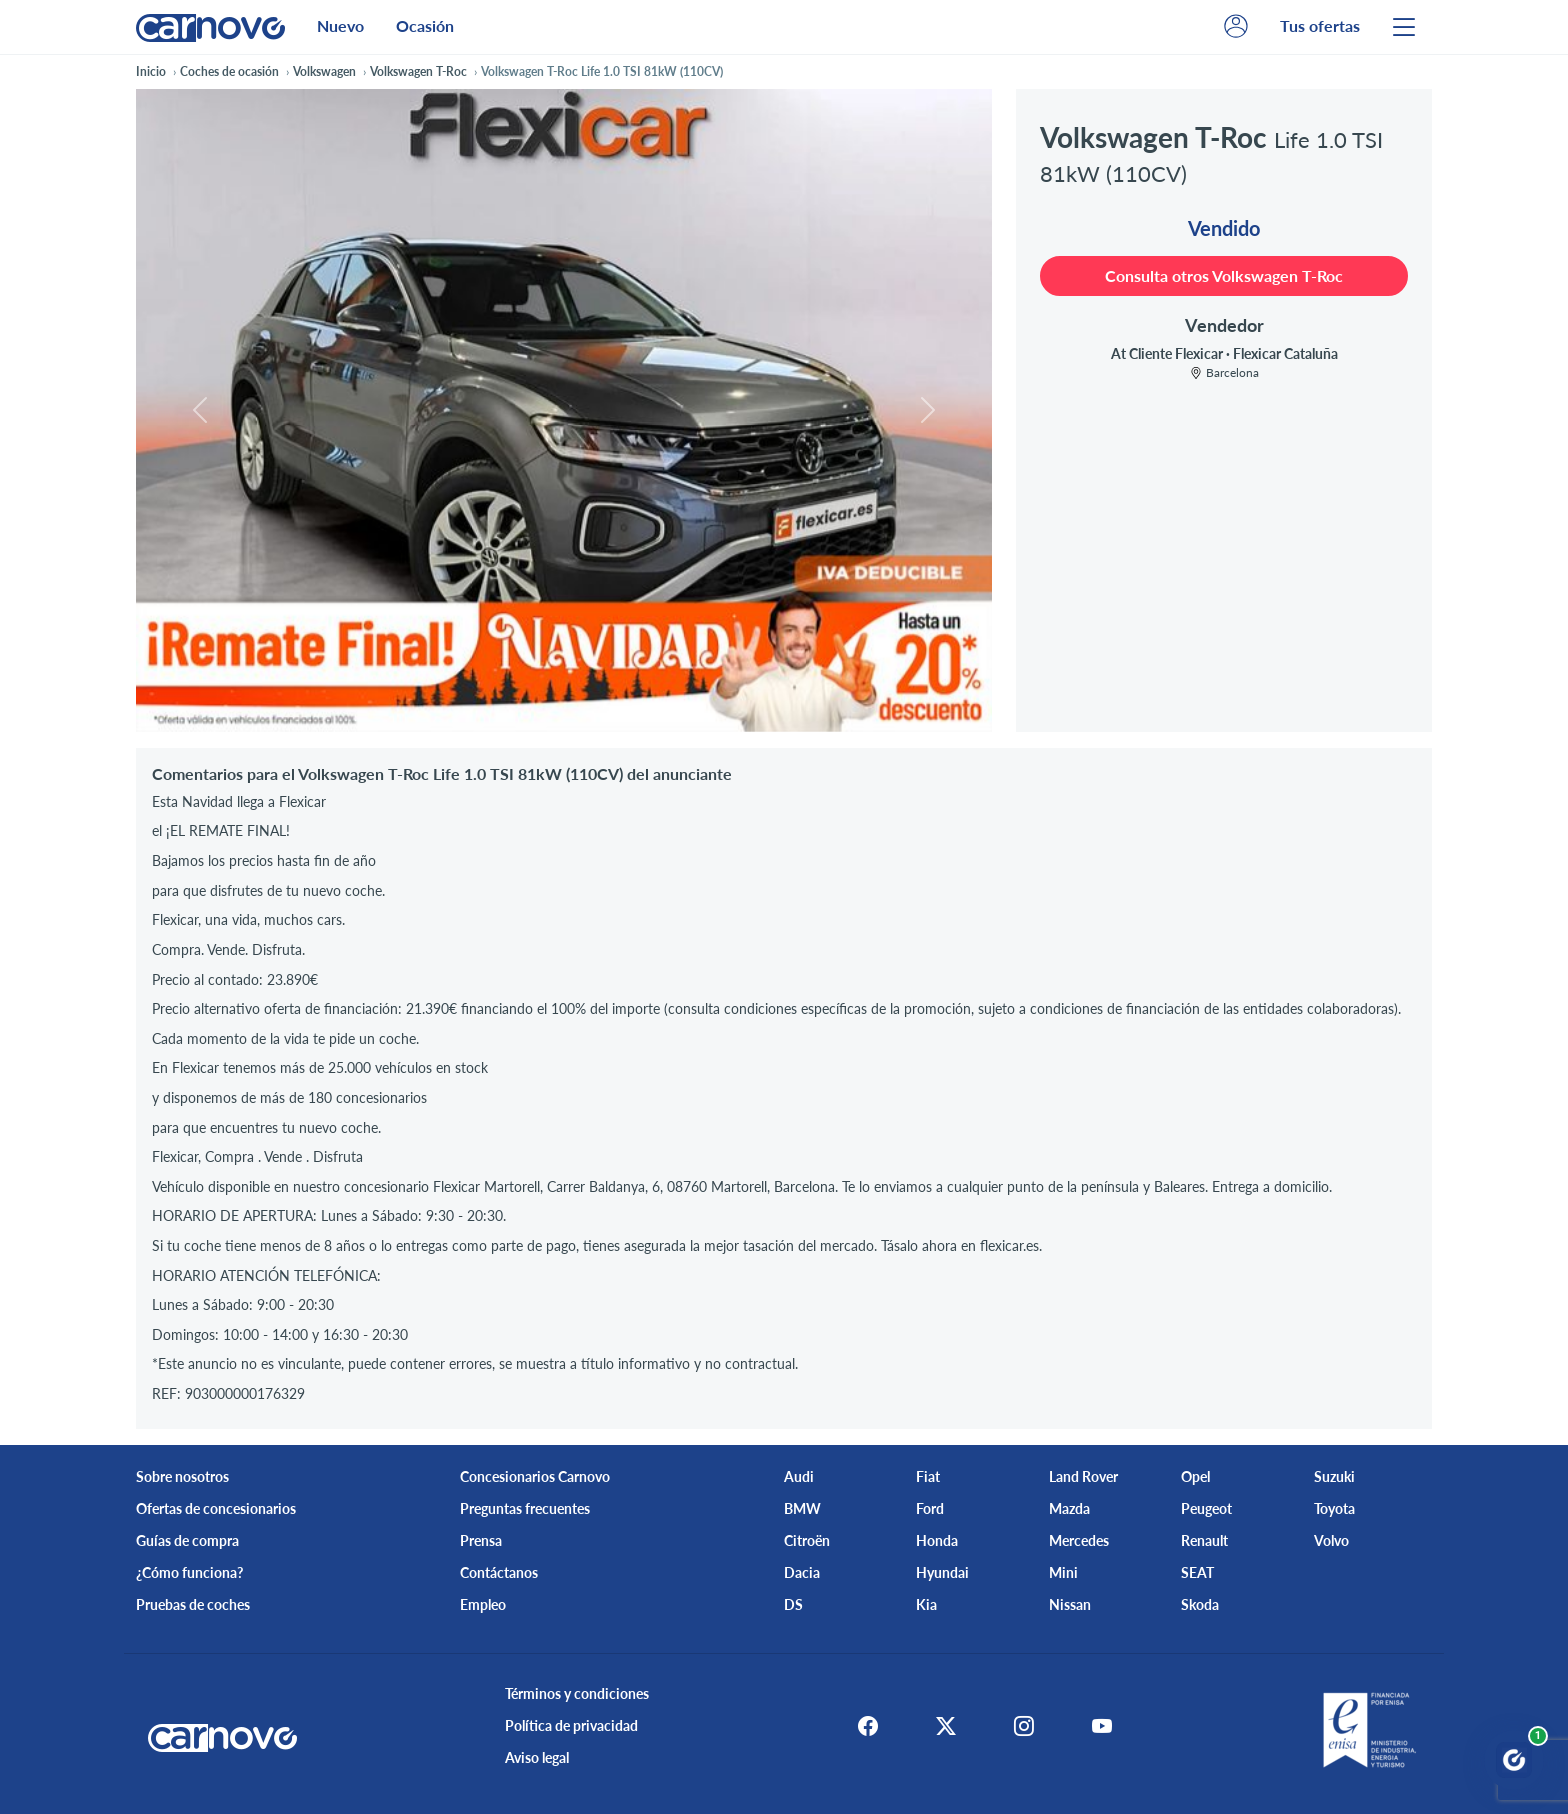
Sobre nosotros (182, 1476)
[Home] (210, 26)
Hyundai (942, 1572)
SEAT (1197, 1572)
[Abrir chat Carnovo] (1514, 1760)
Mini (1063, 1572)
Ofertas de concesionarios (216, 1508)
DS (793, 1604)
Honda (937, 1540)
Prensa (481, 1540)
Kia (926, 1604)
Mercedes (1079, 1540)
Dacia (802, 1572)
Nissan (1070, 1604)
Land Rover (1083, 1476)
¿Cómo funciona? (189, 1572)
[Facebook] (856, 1726)
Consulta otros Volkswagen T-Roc (1224, 275)
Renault (1204, 1540)
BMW (802, 1508)
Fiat (928, 1476)
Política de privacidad (565, 1725)
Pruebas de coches (193, 1604)
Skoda (1200, 1604)
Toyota (1334, 1508)
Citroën (807, 1540)
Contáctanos (499, 1572)
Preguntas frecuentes (525, 1508)
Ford (930, 1508)
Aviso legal (531, 1757)
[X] (940, 1726)
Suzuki (1334, 1476)
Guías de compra (187, 1540)
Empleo (483, 1604)
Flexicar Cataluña (1285, 353)
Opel (1195, 1476)
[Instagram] (1024, 1726)
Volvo (1331, 1540)
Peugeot (1206, 1508)
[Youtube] (1108, 1726)
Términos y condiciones (571, 1693)
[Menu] (1404, 27)
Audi (799, 1476)
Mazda (1069, 1508)
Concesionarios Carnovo (535, 1476)
